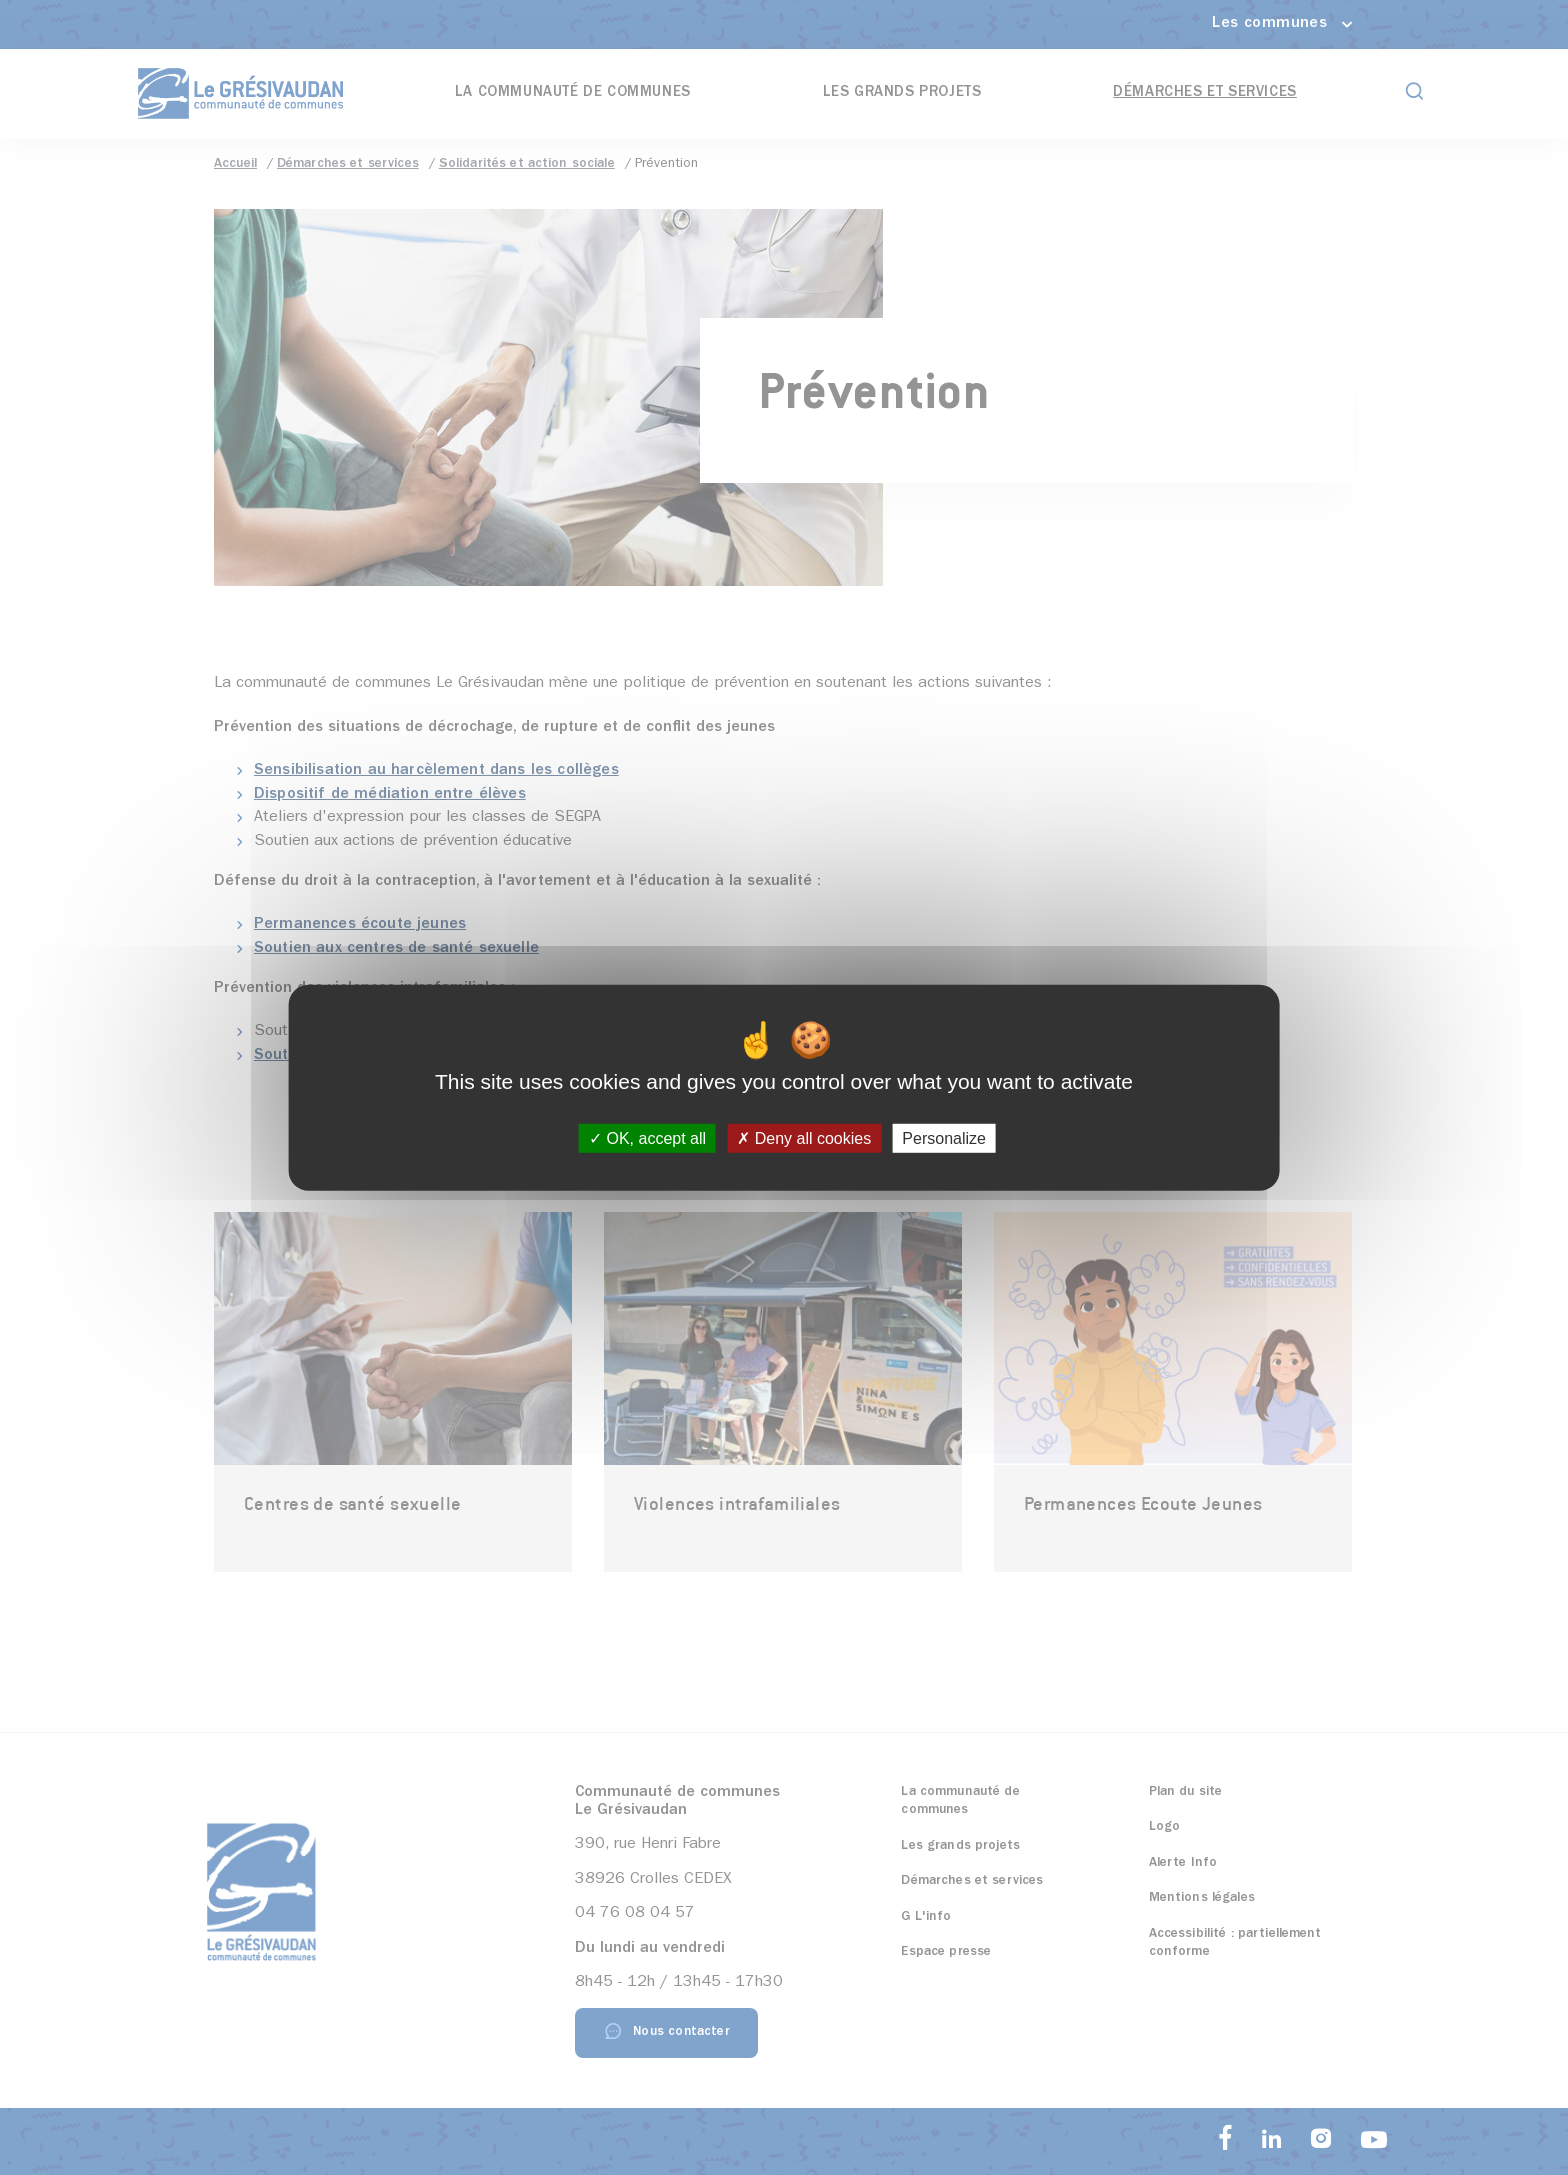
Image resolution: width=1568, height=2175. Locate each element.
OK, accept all (647, 1138)
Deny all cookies (804, 1138)
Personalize (944, 1138)
